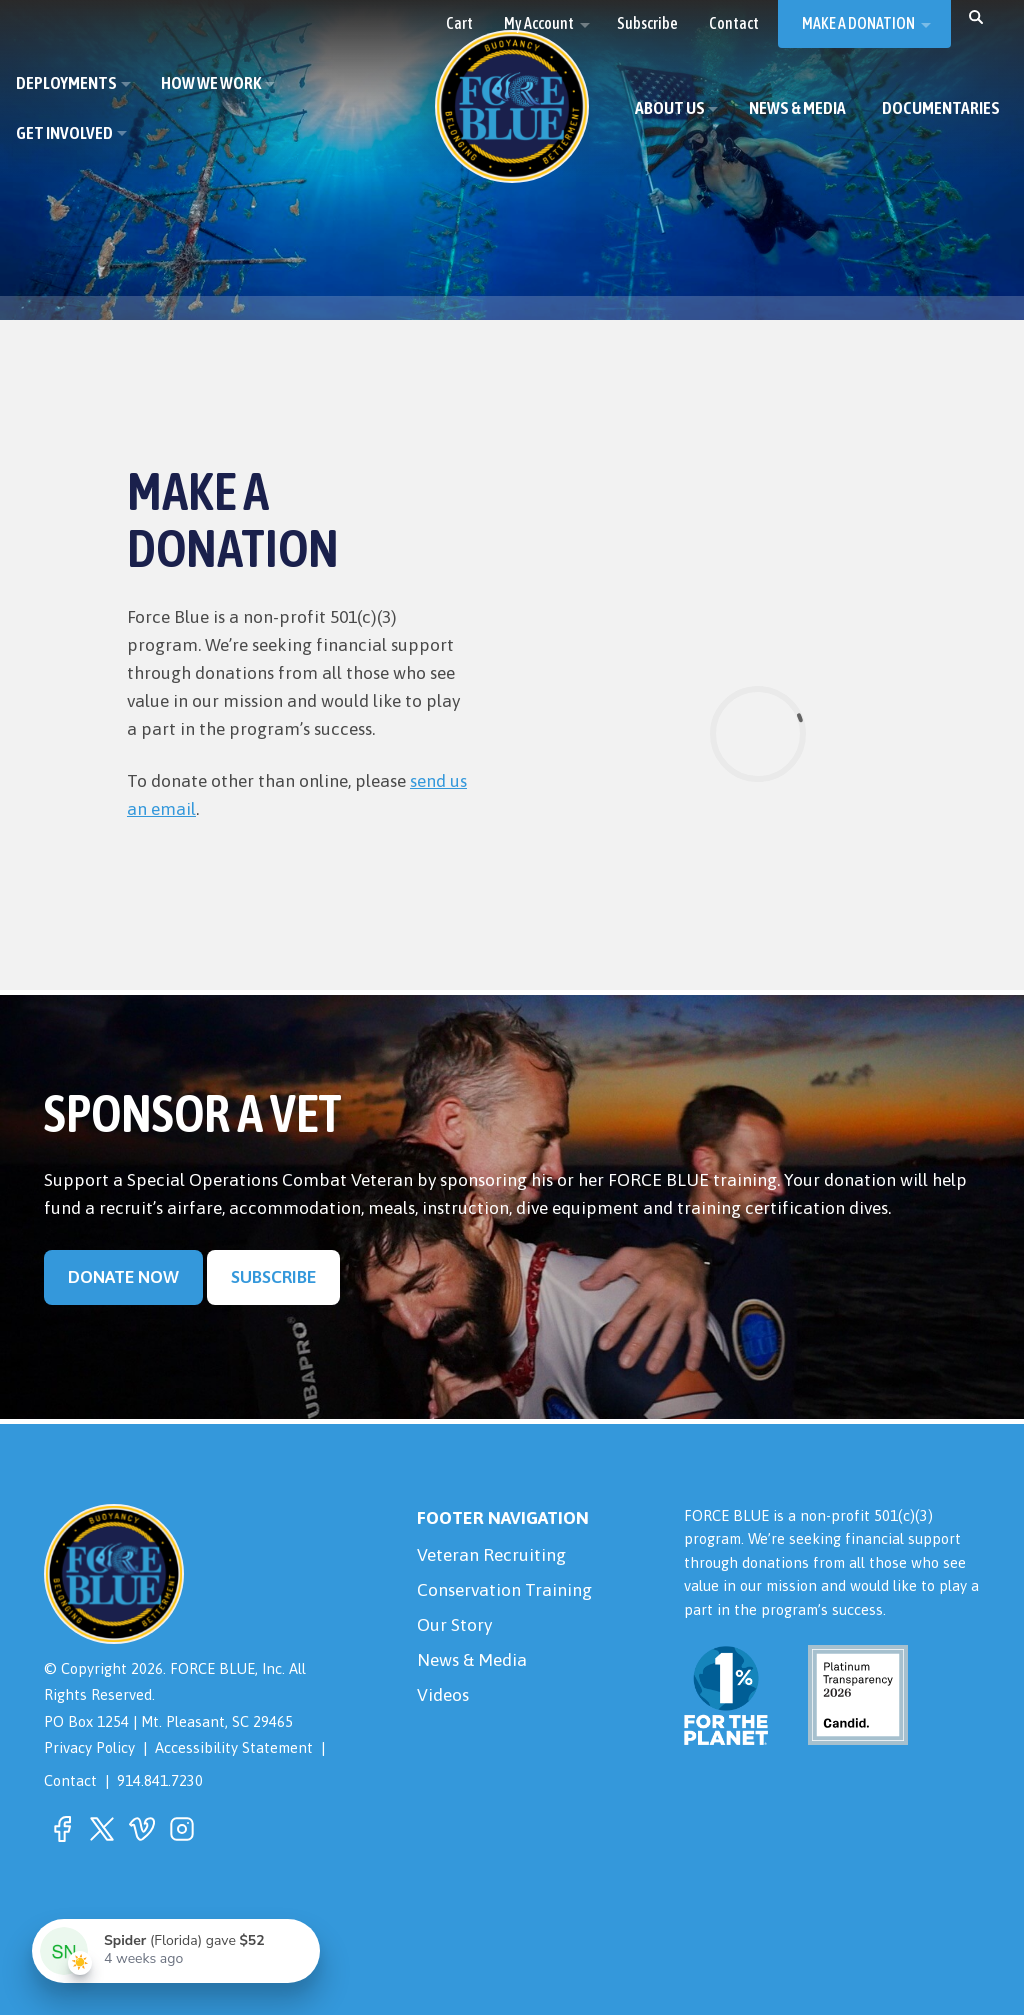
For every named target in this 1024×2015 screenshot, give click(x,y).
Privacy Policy (89, 1747)
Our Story (454, 1625)
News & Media (472, 1660)
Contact (70, 1780)
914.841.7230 (160, 1780)
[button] (976, 16)
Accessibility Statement (234, 1747)
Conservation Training (504, 1590)
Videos (443, 1695)
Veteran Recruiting (491, 1555)
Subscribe (273, 1277)
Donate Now (123, 1277)
